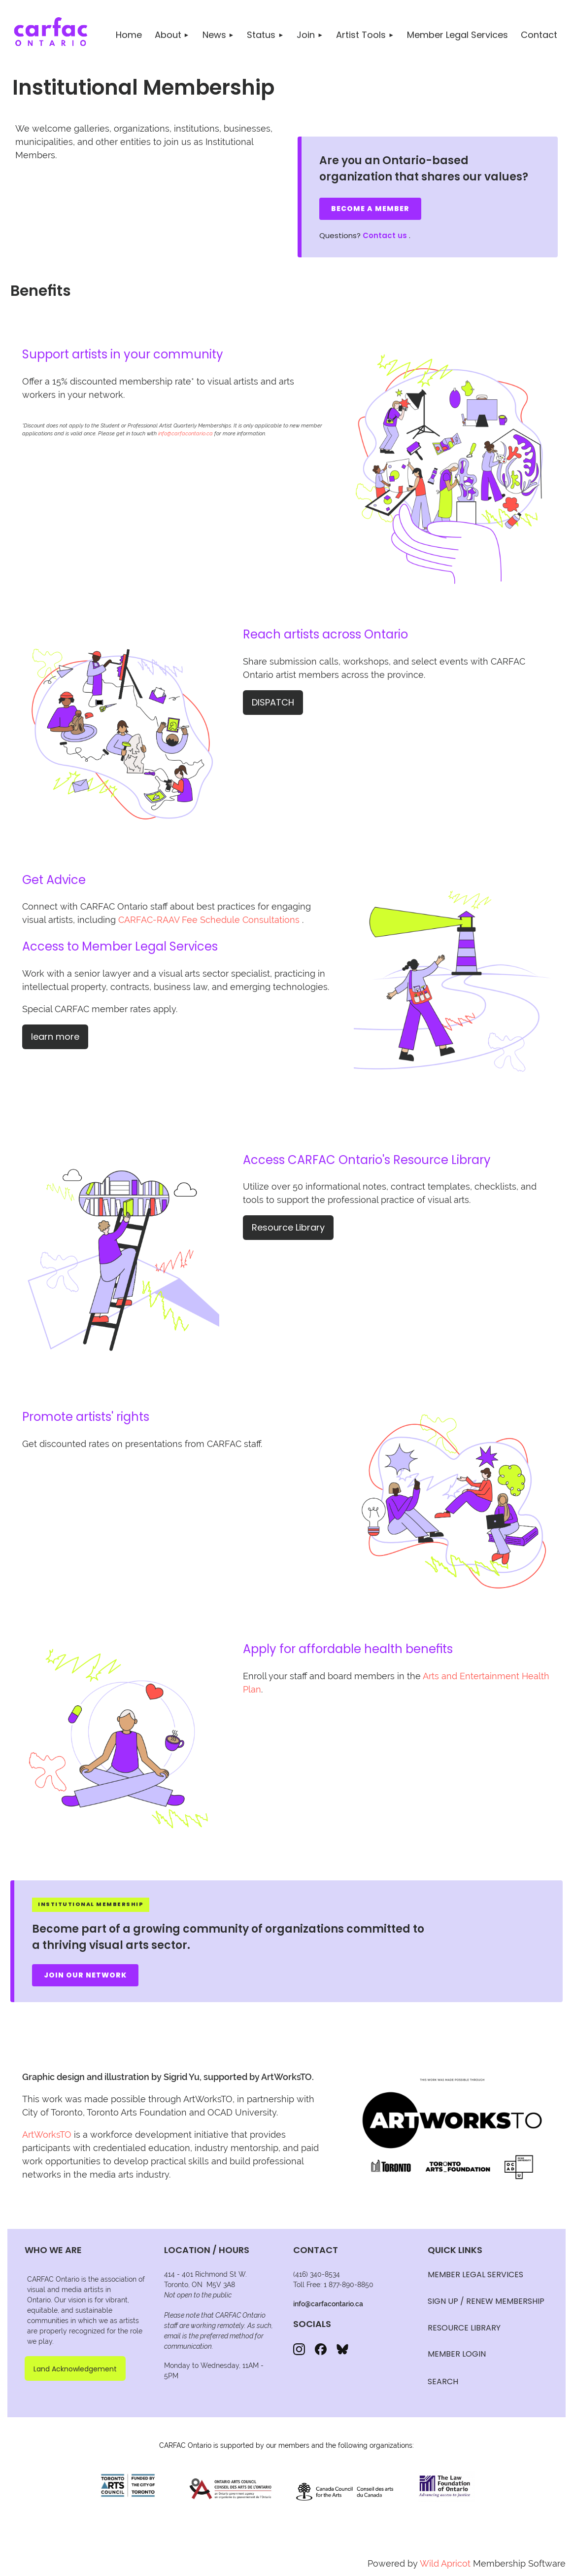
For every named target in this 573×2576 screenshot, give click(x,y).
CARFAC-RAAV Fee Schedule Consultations (209, 920)
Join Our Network (85, 1975)
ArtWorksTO (46, 2134)
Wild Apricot (445, 2563)
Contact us (385, 235)
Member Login (457, 2354)
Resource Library (288, 1227)
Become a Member (370, 208)
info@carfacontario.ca (185, 433)
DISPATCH (273, 702)
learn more (55, 1036)
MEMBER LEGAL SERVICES (475, 2275)
